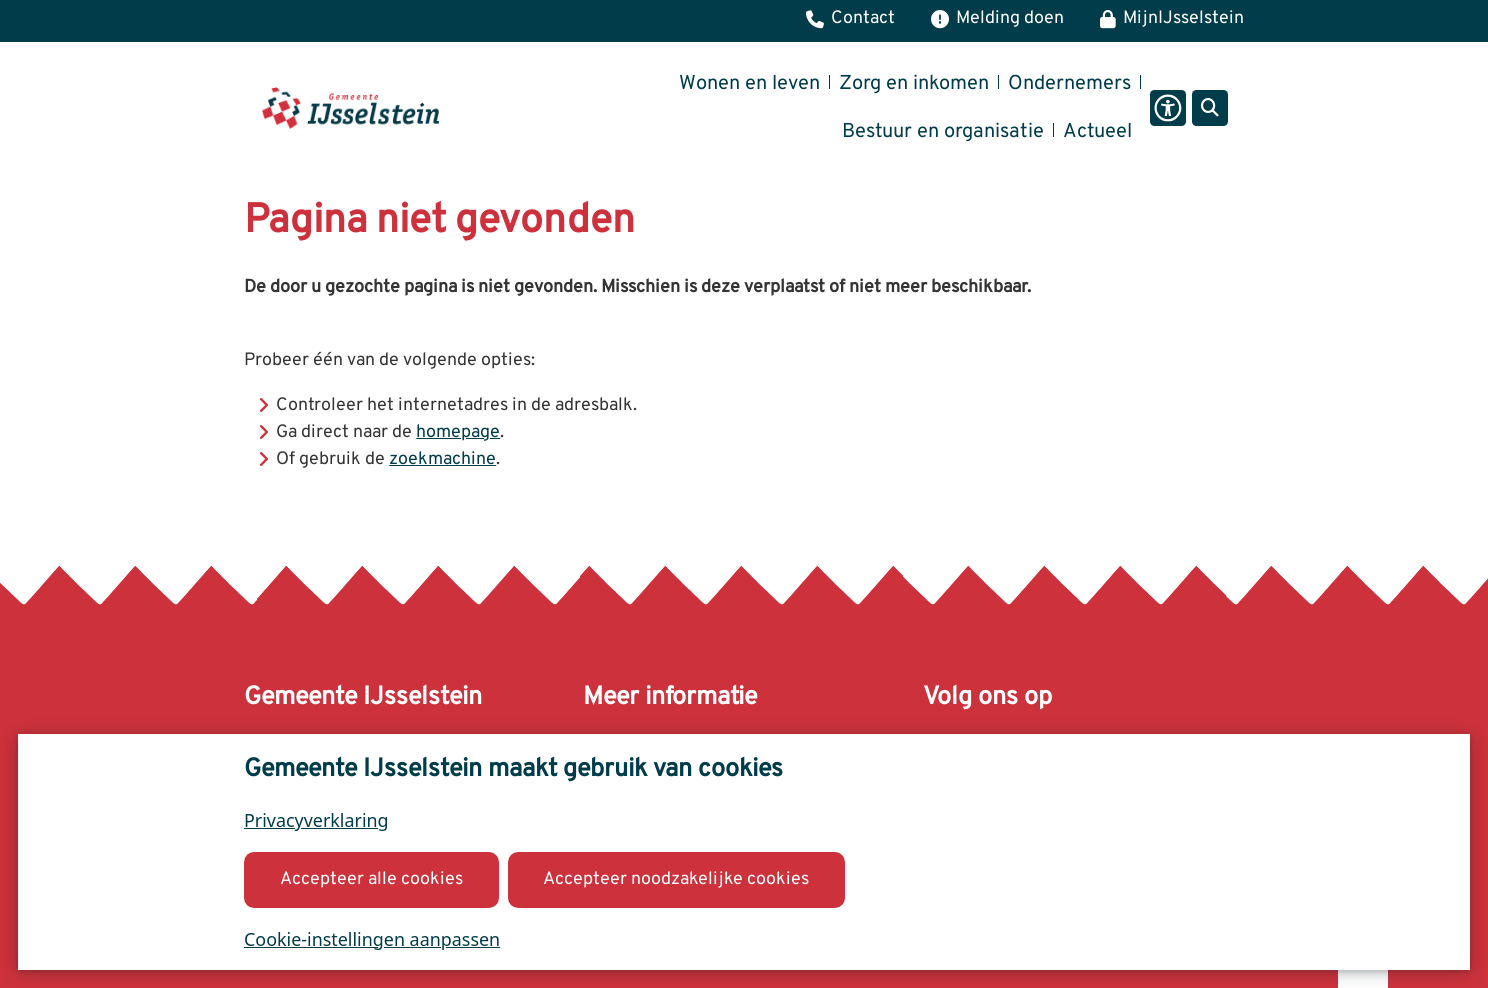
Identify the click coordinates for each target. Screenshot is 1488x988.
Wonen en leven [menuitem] (749, 84)
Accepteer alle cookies (371, 878)
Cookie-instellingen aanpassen (372, 938)
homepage (458, 432)
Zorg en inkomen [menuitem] (914, 84)
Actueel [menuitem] (1097, 132)
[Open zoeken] (1210, 108)
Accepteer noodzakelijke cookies (676, 878)
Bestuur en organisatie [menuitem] (943, 132)
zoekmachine (442, 459)
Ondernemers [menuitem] (1069, 84)
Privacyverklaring (316, 820)
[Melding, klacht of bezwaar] (997, 21)
